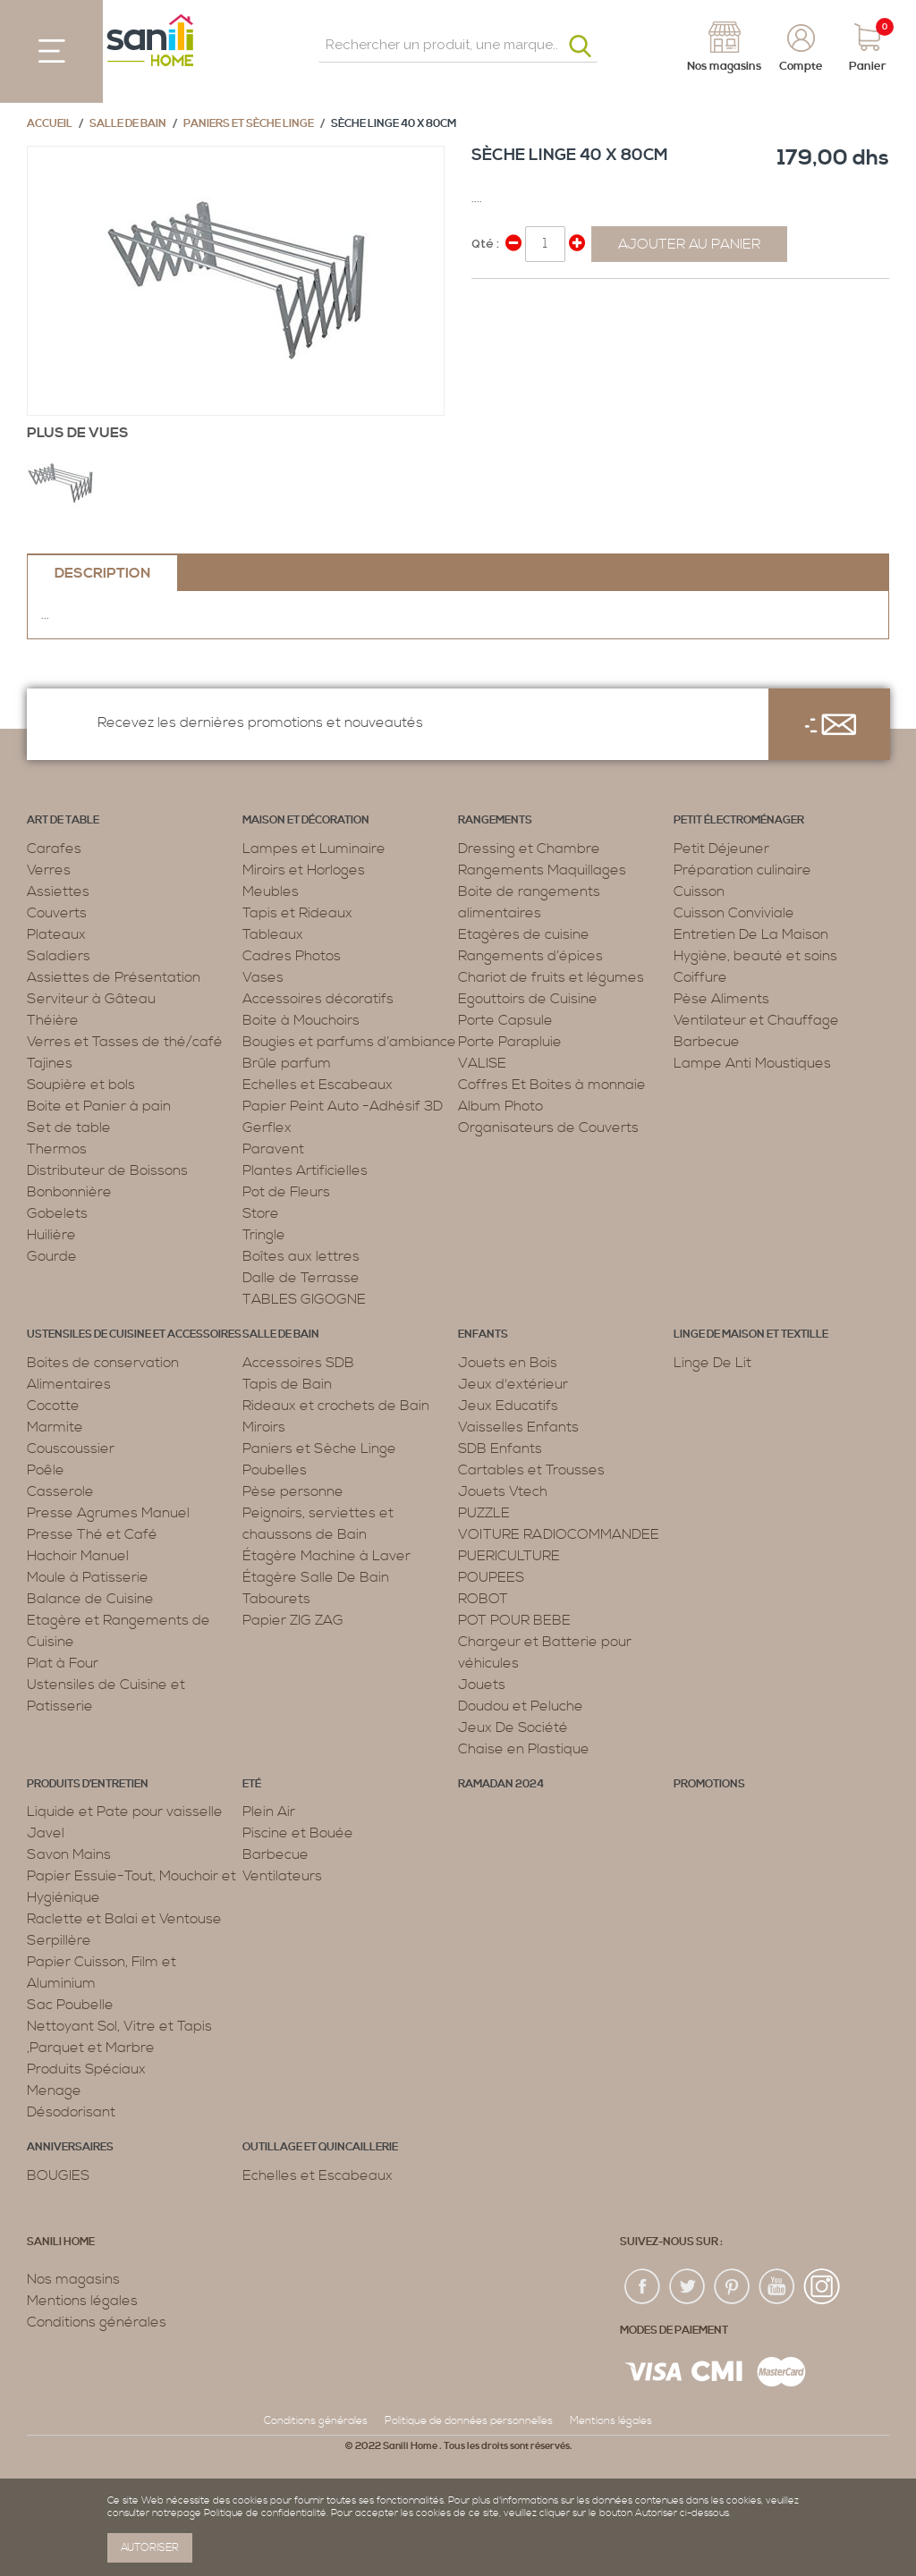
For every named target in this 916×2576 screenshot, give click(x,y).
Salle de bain (127, 124)
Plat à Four (62, 1663)
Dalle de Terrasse (301, 1278)
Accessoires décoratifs (318, 999)
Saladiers (58, 956)
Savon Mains (69, 1854)
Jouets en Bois (507, 1363)
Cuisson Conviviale (734, 913)
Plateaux (56, 934)
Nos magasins (73, 2279)
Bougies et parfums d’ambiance (349, 1042)
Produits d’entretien (87, 1784)
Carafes (54, 848)
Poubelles (274, 1470)
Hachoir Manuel (78, 1556)
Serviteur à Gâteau (91, 999)
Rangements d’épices (530, 956)
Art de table (63, 820)
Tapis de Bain (287, 1384)
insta (822, 2287)
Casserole (60, 1491)
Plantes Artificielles (305, 1170)
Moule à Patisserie (87, 1577)
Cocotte (53, 1406)
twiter (688, 2287)
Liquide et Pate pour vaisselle (125, 1811)
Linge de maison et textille (751, 1334)
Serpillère (59, 1940)
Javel (45, 1833)
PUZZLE (484, 1513)
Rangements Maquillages (542, 870)
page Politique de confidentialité (252, 2513)
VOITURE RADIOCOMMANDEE (558, 1534)
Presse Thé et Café (92, 1534)
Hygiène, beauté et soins (755, 956)
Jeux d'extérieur (513, 1384)
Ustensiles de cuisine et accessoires (134, 1334)
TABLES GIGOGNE (304, 1299)
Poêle (45, 1470)
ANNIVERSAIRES (70, 2147)
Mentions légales (82, 2301)
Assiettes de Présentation (113, 977)
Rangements (495, 820)
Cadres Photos (291, 956)
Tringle (263, 1235)
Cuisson (699, 891)
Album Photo (500, 1106)
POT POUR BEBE (514, 1620)
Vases (263, 977)
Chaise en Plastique (523, 1749)
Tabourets (276, 1599)
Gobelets (57, 1213)
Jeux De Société (513, 1727)
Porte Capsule (505, 1020)
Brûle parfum (286, 1063)
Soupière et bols (81, 1085)
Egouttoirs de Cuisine (528, 999)
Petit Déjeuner (721, 848)
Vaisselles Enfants (518, 1427)
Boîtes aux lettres (301, 1256)
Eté (251, 1784)
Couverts (57, 913)
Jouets (481, 1684)
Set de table (69, 1127)
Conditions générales (96, 2322)
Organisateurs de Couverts (548, 1127)
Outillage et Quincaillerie (320, 2147)
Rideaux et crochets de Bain (335, 1406)
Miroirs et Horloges (303, 870)
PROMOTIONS (709, 1784)
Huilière (51, 1235)
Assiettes (58, 891)
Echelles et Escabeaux (317, 1085)
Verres (49, 870)
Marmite (55, 1427)
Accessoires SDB (298, 1363)
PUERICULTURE (509, 1556)
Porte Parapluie (510, 1042)
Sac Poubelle (70, 2005)
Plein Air (268, 1811)
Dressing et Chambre (529, 848)
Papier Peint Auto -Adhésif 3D (342, 1106)
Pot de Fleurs (286, 1192)
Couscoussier (70, 1448)
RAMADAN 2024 (501, 1784)
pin (732, 2287)
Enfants (483, 1334)
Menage (54, 2090)
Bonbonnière (69, 1192)
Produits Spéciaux (86, 2069)
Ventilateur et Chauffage (756, 1020)
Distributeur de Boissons (107, 1170)
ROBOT (483, 1599)
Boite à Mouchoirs (301, 1020)
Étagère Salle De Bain (315, 1577)
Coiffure (700, 977)
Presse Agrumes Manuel (108, 1513)
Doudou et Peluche (520, 1706)
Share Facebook (489, 299)
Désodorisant (71, 2112)
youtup (777, 2287)
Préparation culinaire (742, 870)
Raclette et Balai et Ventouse (124, 1919)
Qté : (485, 243)
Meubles (270, 891)
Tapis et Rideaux (297, 913)
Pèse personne (293, 1491)
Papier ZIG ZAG (293, 1620)
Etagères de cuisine (523, 934)
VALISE (482, 1063)
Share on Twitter (525, 299)
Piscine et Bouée (297, 1833)
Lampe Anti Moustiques (752, 1063)
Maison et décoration (305, 820)
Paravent (273, 1149)
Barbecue (707, 1042)
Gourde (52, 1256)
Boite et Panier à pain (99, 1106)
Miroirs (263, 1427)
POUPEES (491, 1577)
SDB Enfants (500, 1448)
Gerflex (267, 1127)
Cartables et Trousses (531, 1470)
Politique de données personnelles (469, 2421)
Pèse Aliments (721, 999)
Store (260, 1213)
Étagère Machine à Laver (326, 1556)
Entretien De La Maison (751, 934)
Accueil (49, 124)
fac (643, 2287)
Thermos (57, 1149)
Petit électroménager (739, 820)
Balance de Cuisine (90, 1599)
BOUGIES (58, 2175)
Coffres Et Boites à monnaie (552, 1085)
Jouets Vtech (502, 1491)
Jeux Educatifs (508, 1406)
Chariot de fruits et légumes (551, 977)
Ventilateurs (282, 1876)
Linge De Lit (712, 1363)
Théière (53, 1020)
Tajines (49, 1063)
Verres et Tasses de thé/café (125, 1042)
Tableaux (272, 934)
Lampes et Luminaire (314, 848)
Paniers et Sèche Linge (248, 124)
